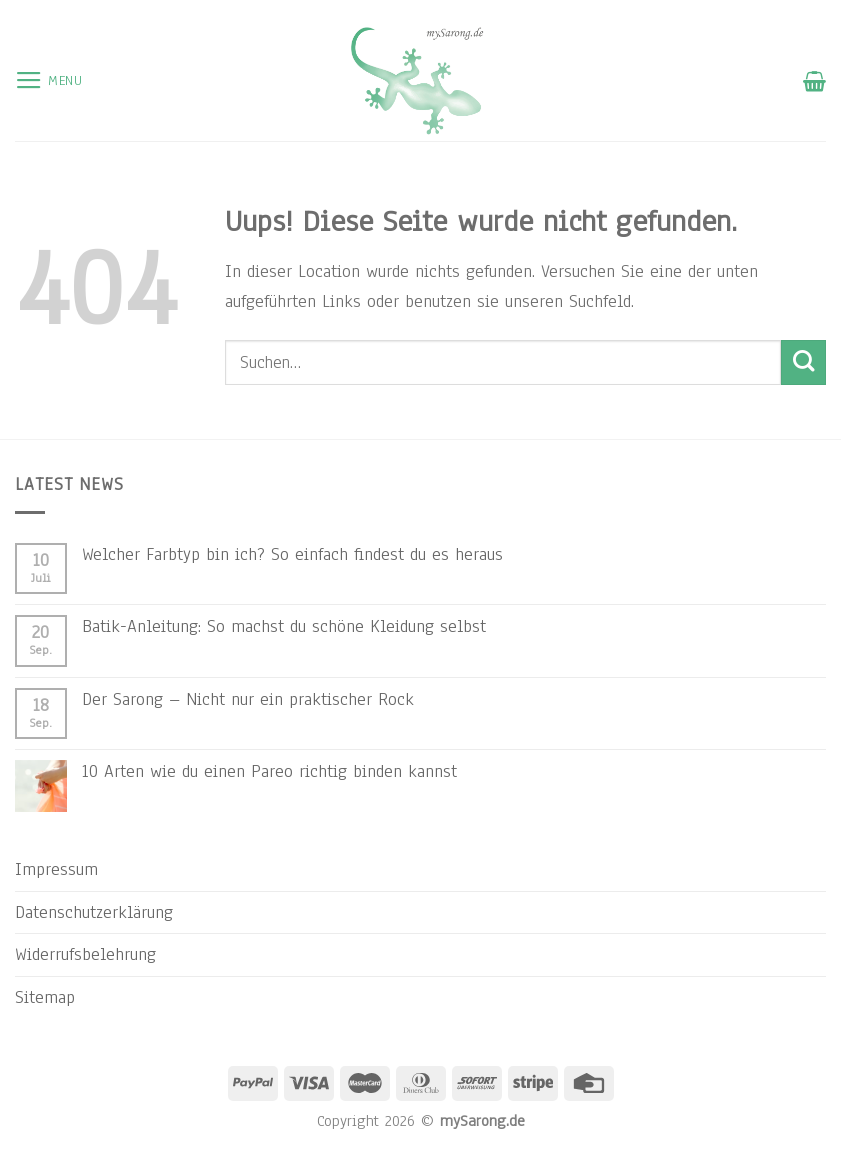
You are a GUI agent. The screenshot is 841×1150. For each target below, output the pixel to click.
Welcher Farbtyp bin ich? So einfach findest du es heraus (292, 554)
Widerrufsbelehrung (85, 954)
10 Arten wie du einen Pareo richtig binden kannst (269, 771)
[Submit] (803, 362)
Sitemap (45, 997)
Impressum (56, 869)
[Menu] (49, 81)
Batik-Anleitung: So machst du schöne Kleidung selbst (284, 626)
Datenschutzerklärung (94, 912)
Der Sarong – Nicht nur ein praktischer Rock (248, 699)
